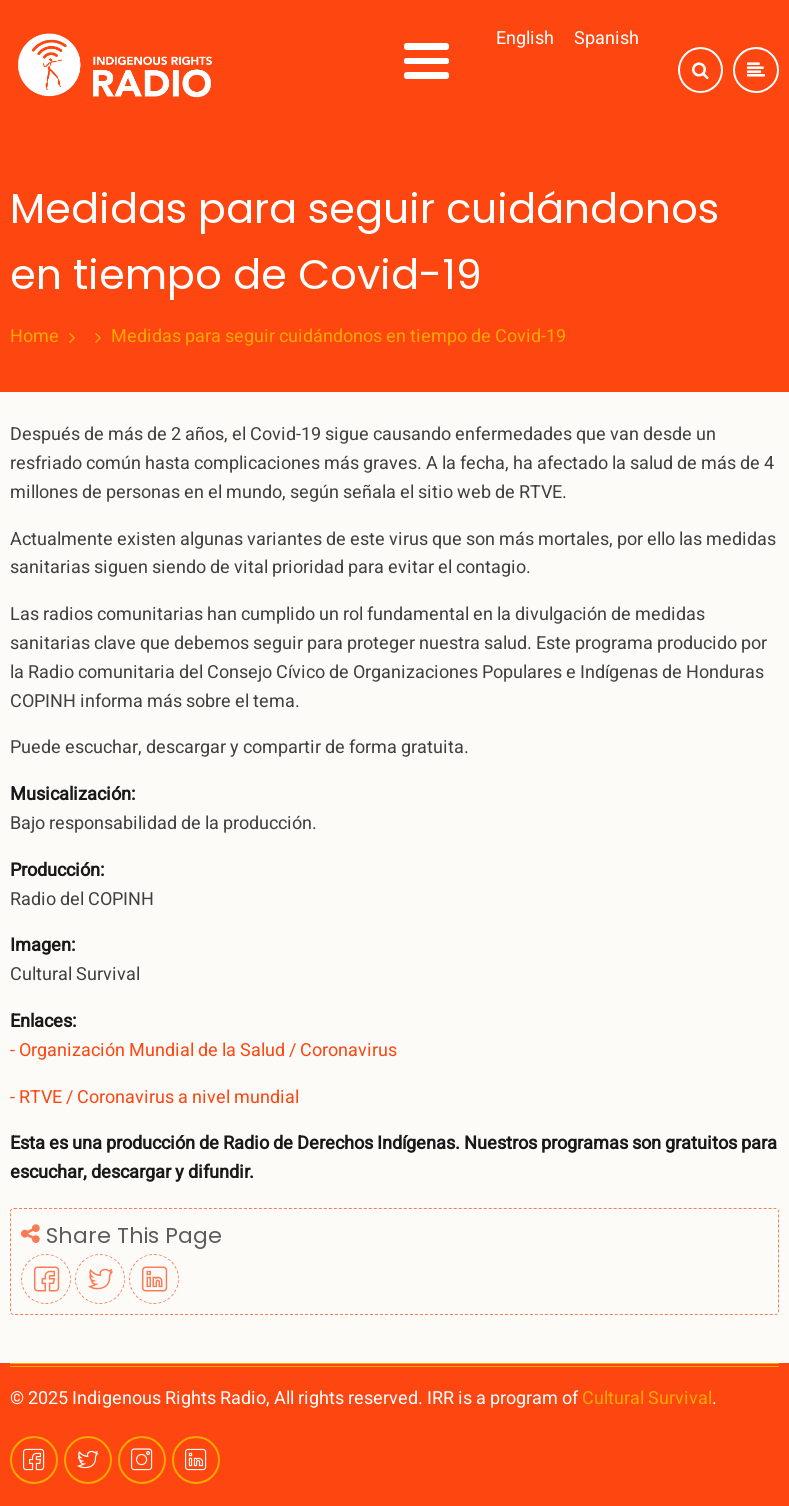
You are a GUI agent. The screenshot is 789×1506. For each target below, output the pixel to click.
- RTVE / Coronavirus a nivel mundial (154, 1097)
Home (34, 337)
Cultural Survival (647, 1398)
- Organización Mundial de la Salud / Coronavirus (203, 1050)
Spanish (606, 38)
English (525, 38)
